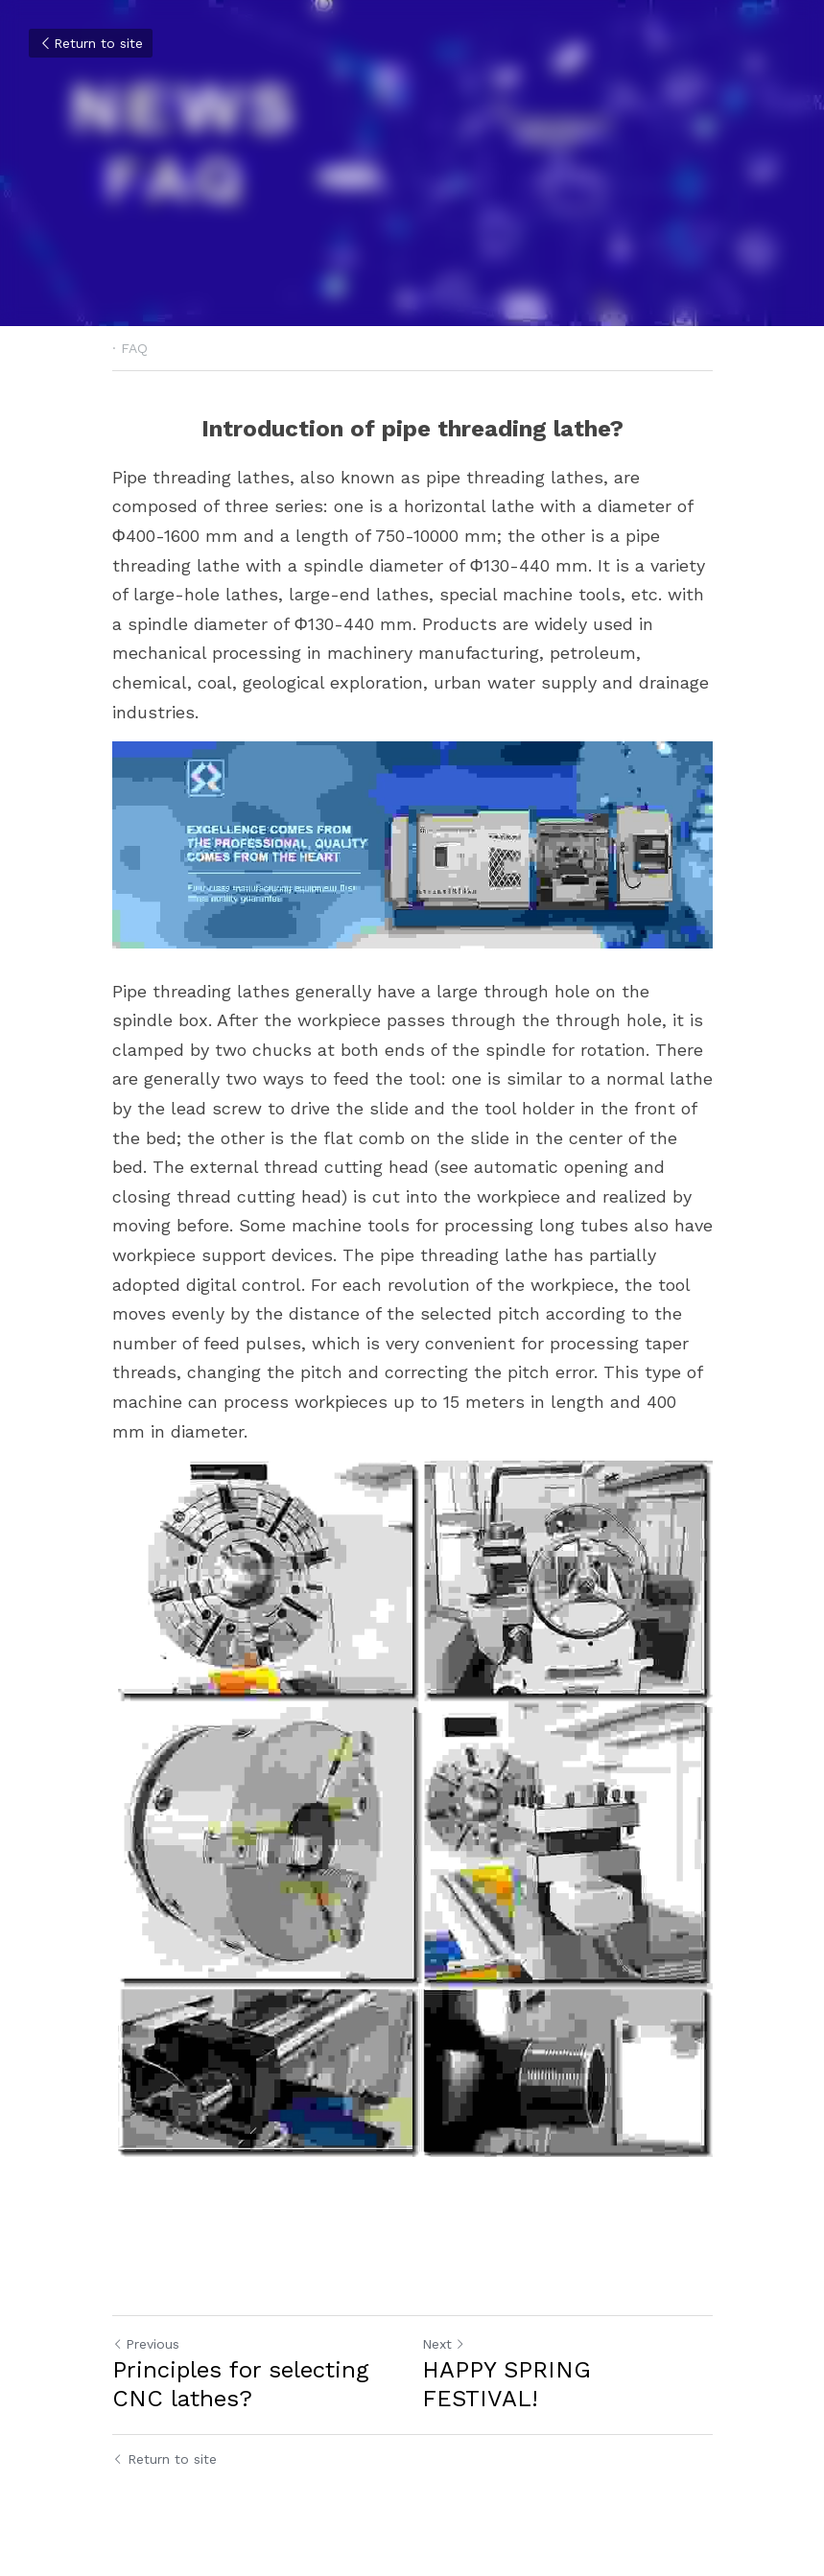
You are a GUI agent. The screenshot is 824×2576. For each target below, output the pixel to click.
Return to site (90, 43)
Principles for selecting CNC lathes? (240, 2384)
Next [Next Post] (443, 2344)
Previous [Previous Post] (145, 2344)
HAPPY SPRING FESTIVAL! (506, 2384)
